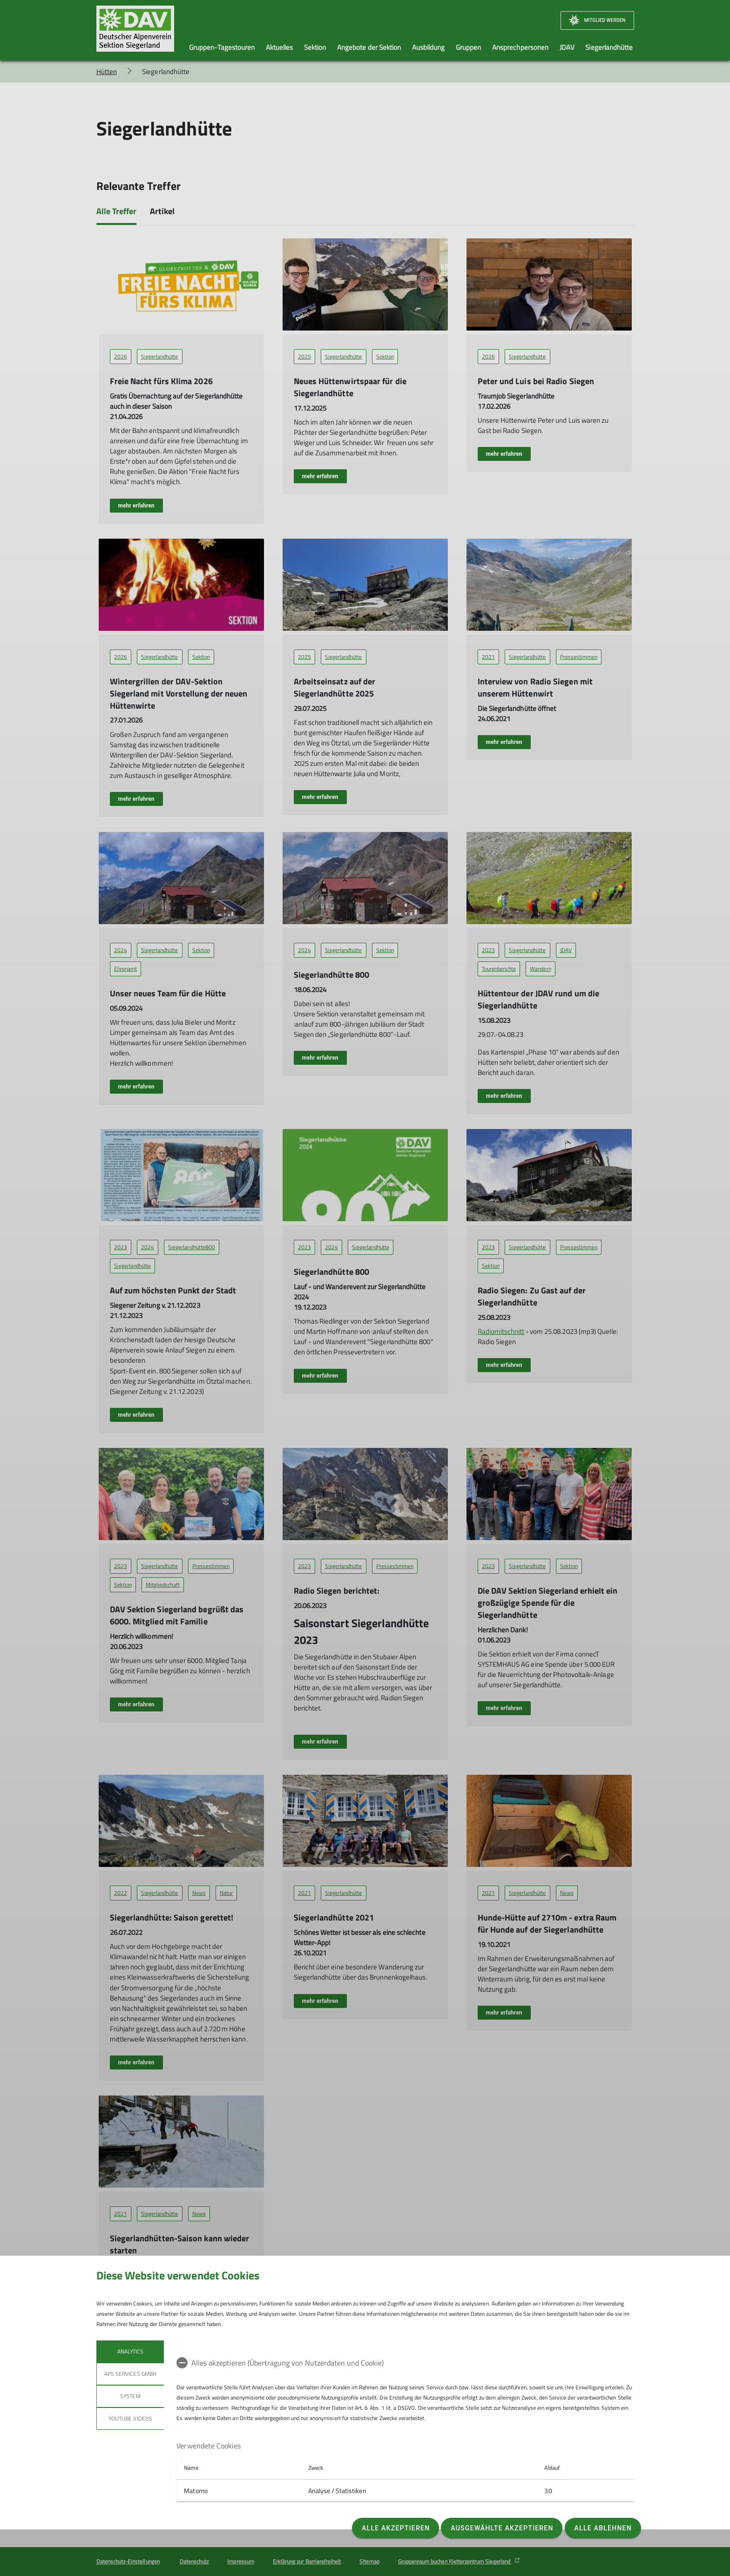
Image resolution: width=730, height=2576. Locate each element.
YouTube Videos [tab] (130, 2418)
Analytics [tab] (130, 2351)
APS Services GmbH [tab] (130, 2373)
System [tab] (130, 2396)
